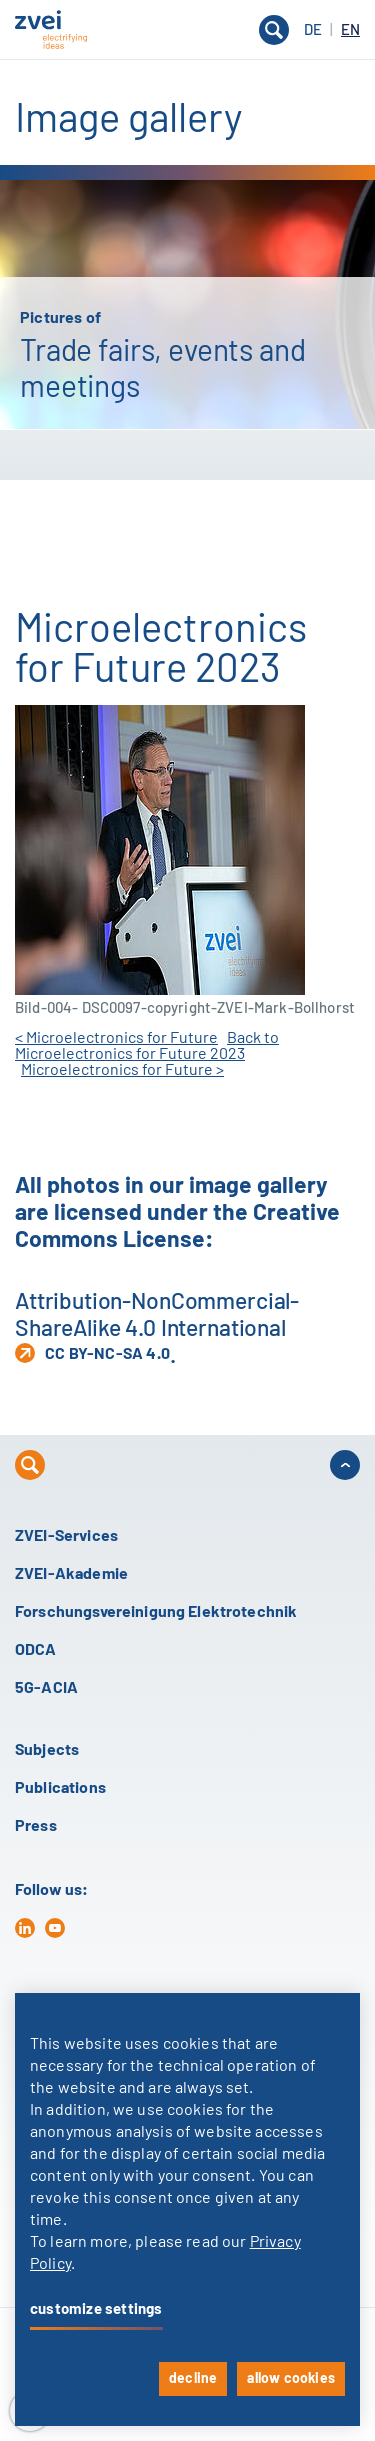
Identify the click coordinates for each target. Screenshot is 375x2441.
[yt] (55, 1928)
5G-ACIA (46, 1688)
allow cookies (291, 2379)
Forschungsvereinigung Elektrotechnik (156, 1612)
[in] (25, 1928)
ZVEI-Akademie (71, 1574)
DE (314, 30)
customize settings (96, 2309)
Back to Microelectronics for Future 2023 (147, 1046)
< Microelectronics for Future (116, 1038)
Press (36, 1826)
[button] (188, 30)
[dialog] (187, 2209)
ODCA (36, 1650)
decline (193, 2379)
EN (350, 30)
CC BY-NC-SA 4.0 (92, 1353)
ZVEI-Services (66, 1536)
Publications (60, 1788)
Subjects (47, 1750)
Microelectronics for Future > (122, 1070)
